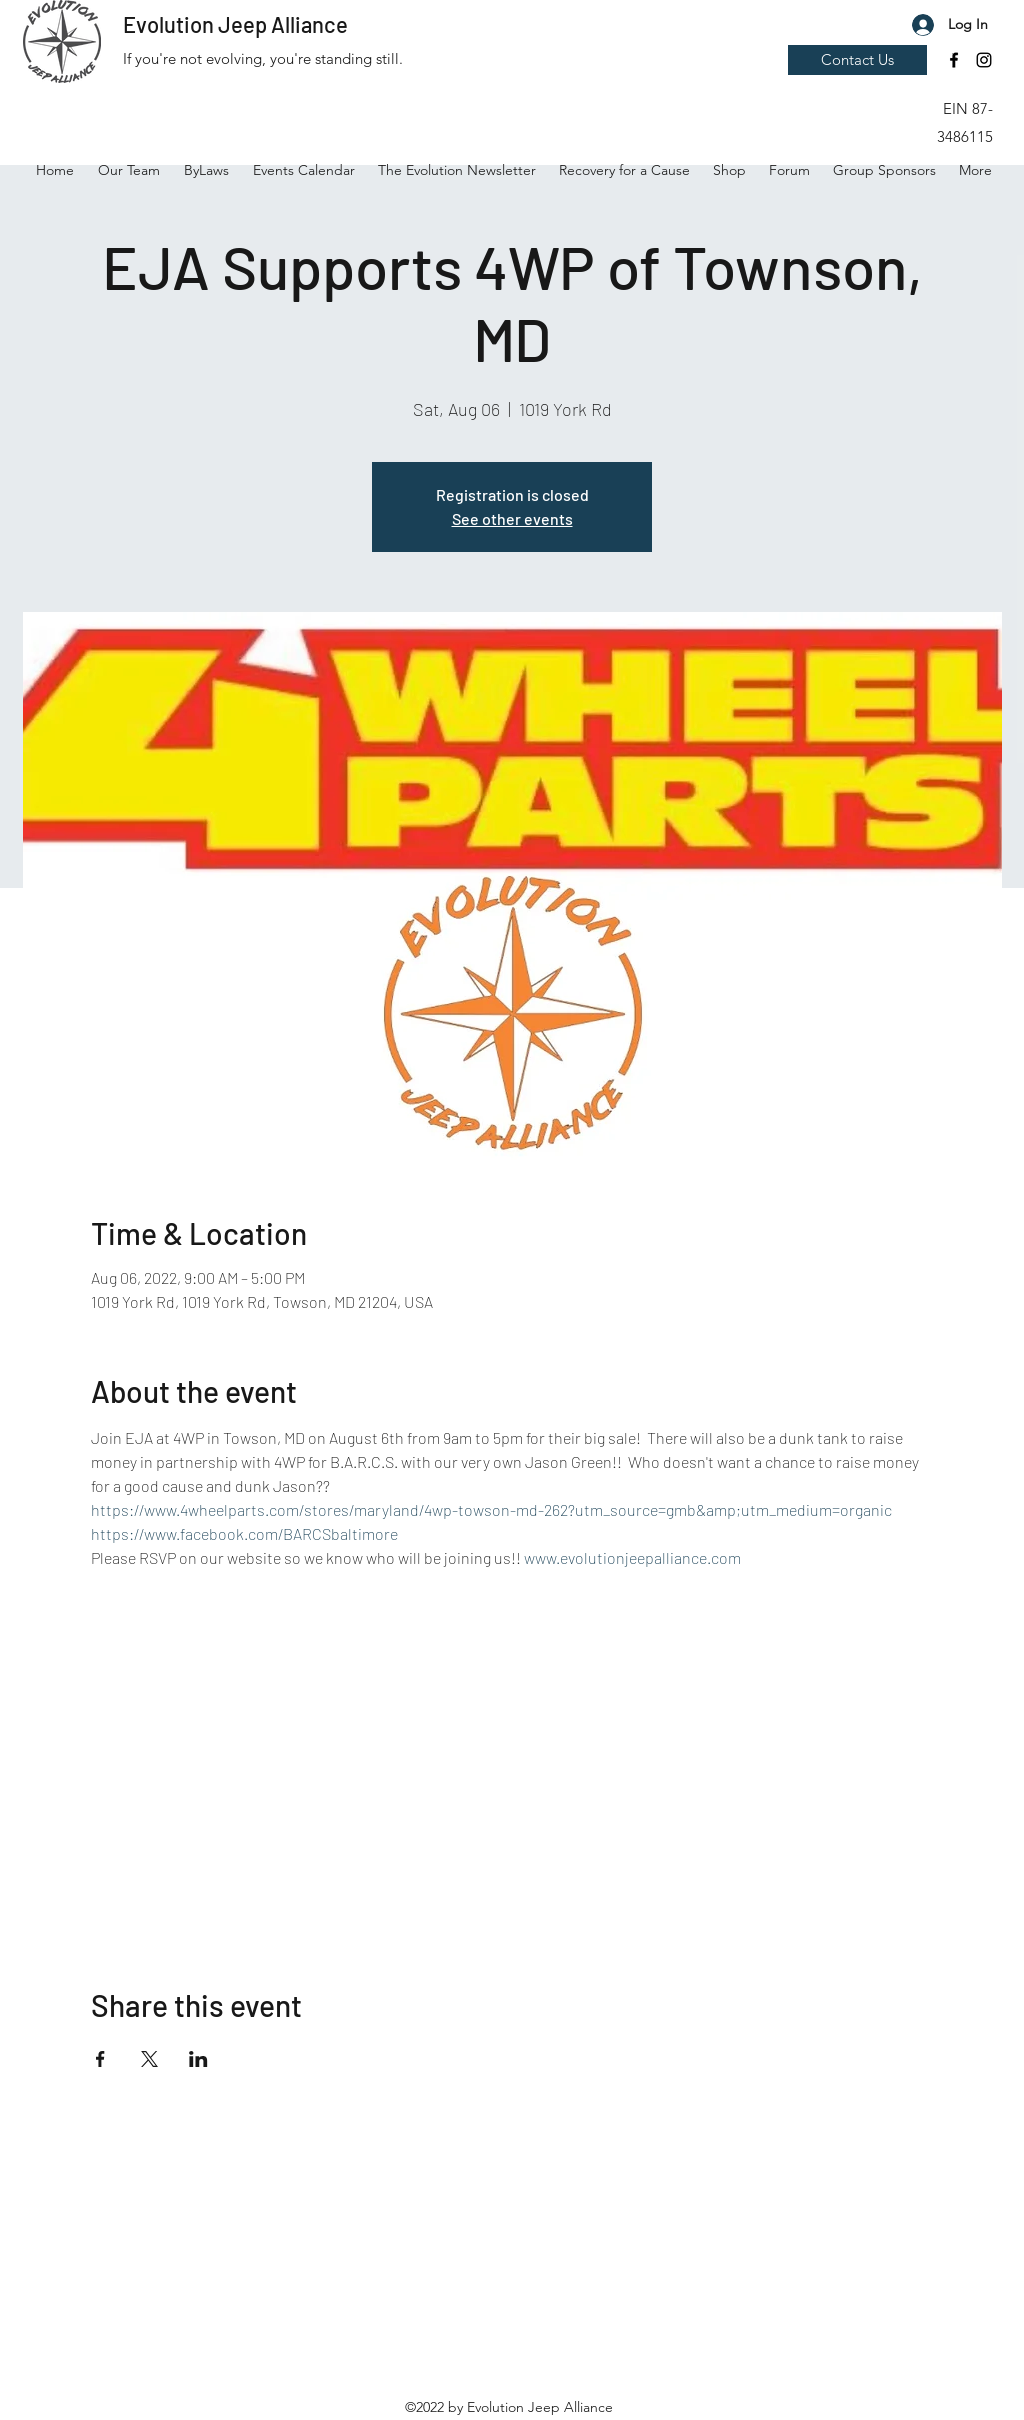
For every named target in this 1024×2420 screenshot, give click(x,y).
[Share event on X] (149, 2059)
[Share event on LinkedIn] (198, 2059)
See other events (512, 518)
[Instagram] (984, 60)
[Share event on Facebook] (100, 2059)
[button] (955, 55)
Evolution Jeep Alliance (235, 24)
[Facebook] (954, 60)
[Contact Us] (857, 60)
